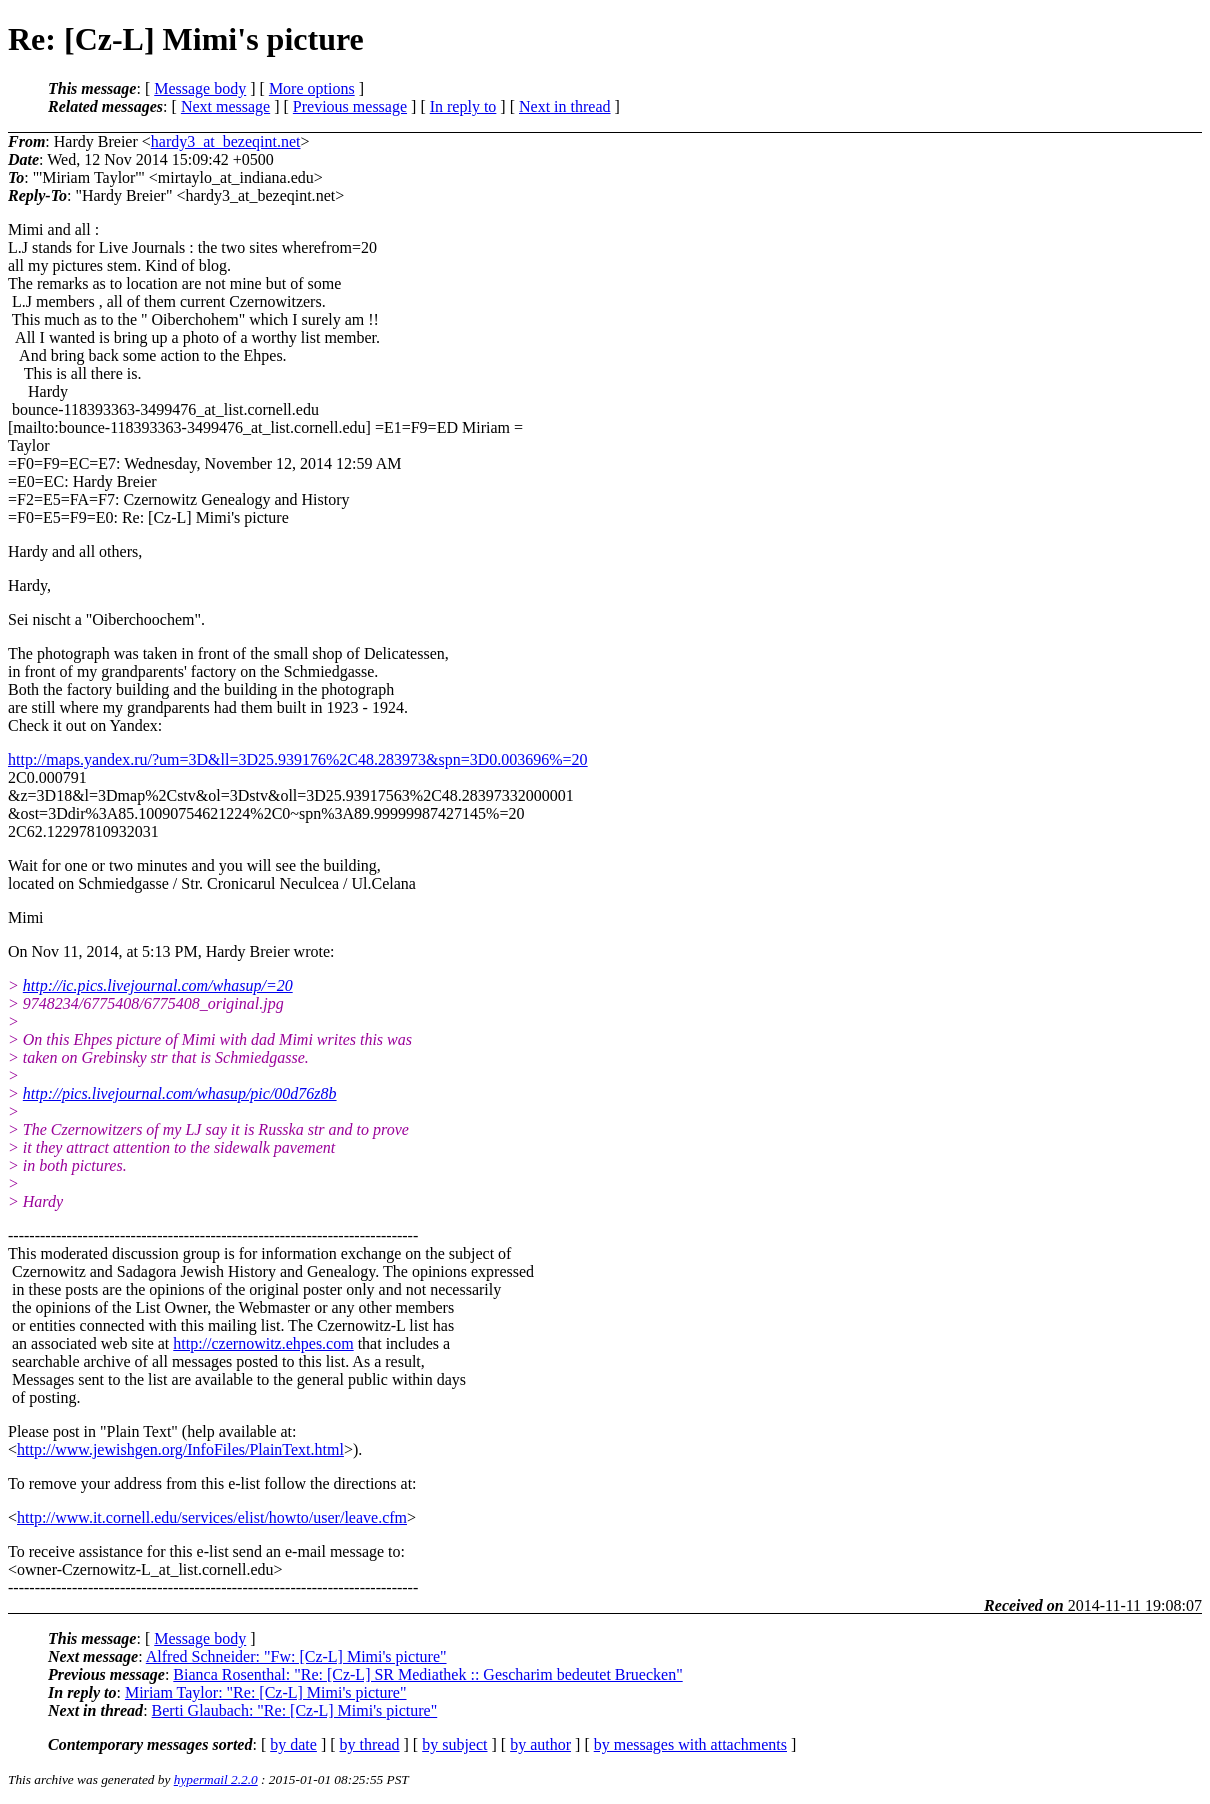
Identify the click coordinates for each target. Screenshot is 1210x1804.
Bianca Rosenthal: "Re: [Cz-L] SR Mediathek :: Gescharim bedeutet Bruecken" (427, 1674)
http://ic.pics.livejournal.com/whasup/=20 (158, 985)
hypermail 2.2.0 (216, 1779)
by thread (370, 1744)
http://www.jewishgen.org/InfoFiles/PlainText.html (180, 1449)
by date (293, 1744)
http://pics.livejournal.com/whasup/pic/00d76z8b (180, 1093)
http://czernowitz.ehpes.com (263, 1343)
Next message (225, 106)
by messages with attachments (690, 1744)
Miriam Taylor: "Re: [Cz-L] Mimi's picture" (266, 1692)
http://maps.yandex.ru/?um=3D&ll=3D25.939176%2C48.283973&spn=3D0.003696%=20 (298, 759)
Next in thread (565, 106)
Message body (200, 88)
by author (540, 1744)
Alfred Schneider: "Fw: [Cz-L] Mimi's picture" (296, 1656)
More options (312, 88)
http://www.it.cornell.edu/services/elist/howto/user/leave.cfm (212, 1517)
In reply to (463, 106)
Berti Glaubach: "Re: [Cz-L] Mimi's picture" (295, 1710)
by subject (454, 1744)
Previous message (350, 106)
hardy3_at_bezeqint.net (226, 141)
